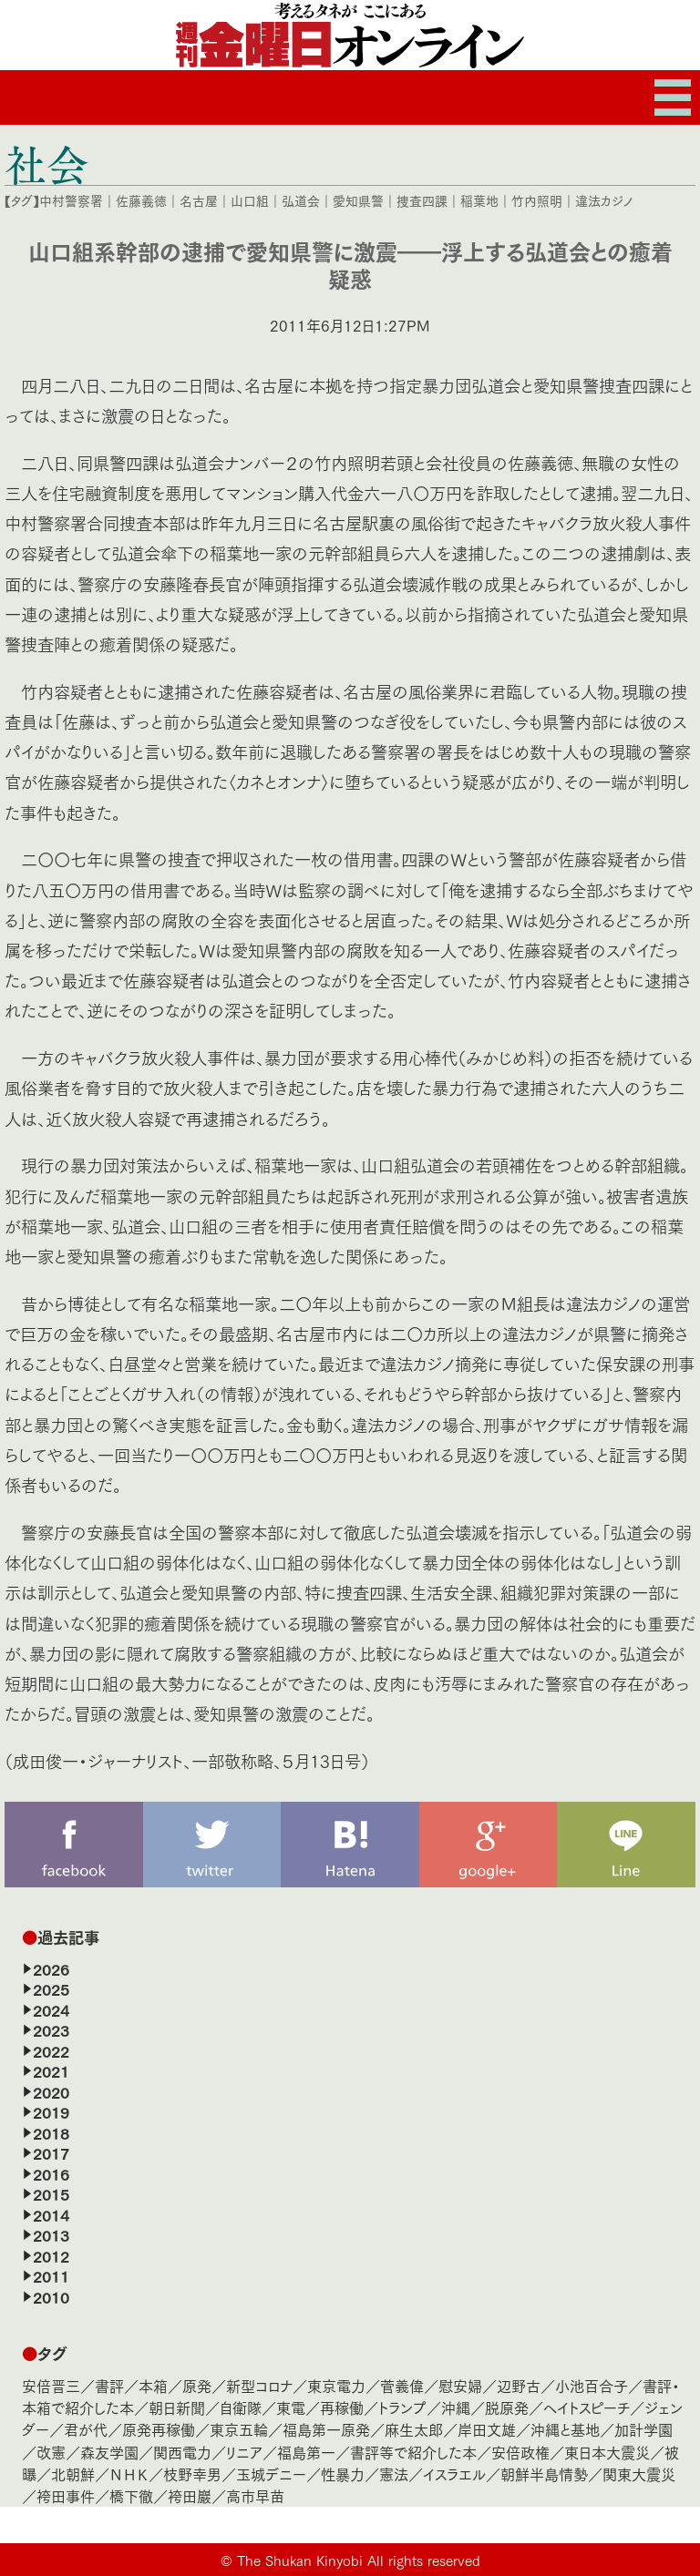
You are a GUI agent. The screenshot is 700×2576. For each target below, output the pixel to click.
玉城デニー (271, 2473)
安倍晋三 (51, 2385)
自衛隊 (241, 2407)
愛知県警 (358, 200)
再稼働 (342, 2407)
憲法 (393, 2473)
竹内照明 (536, 200)
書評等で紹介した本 (413, 2451)
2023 (51, 2029)
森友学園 (109, 2451)
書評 (109, 2385)
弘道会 (301, 200)
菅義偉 (402, 2385)
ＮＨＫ (129, 2473)
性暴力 (343, 2473)
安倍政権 (520, 2451)
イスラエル (454, 2473)
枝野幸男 (192, 2473)
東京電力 (336, 2385)
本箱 (153, 2385)
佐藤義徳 (141, 200)
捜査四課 (422, 200)
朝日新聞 (177, 2407)
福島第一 (306, 2451)
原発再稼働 (158, 2429)
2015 (51, 2193)
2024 (51, 2009)
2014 (51, 2214)
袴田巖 (189, 2495)
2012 (51, 2255)
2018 (51, 2132)
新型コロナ (259, 2385)
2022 (51, 2050)
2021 (51, 2070)
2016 (51, 2173)
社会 (46, 163)
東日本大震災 (607, 2451)
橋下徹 (131, 2495)
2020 (51, 2091)
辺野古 (518, 2385)
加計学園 (643, 2429)
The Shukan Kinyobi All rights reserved (358, 2560)
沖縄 (455, 2407)
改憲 (51, 2451)
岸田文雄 (487, 2429)
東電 (290, 2407)
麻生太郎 (414, 2429)
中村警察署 (71, 200)
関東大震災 (638, 2473)
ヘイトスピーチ (586, 2407)
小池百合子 (591, 2385)
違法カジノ (604, 200)
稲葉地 (479, 200)
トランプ (402, 2407)
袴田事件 (65, 2495)
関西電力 (182, 2451)
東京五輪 (239, 2429)
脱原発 (507, 2407)
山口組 (250, 200)
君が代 (86, 2429)
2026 (51, 1968)
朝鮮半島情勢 (544, 2473)
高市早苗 (255, 2495)
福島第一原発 (326, 2429)
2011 (51, 2275)
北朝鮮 (73, 2473)
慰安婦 (460, 2385)
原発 (196, 2385)
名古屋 (199, 200)
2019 (51, 2111)
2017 (51, 2152)
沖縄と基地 (565, 2429)
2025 (51, 1988)
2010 (51, 2296)
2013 (51, 2234)
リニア (244, 2451)
